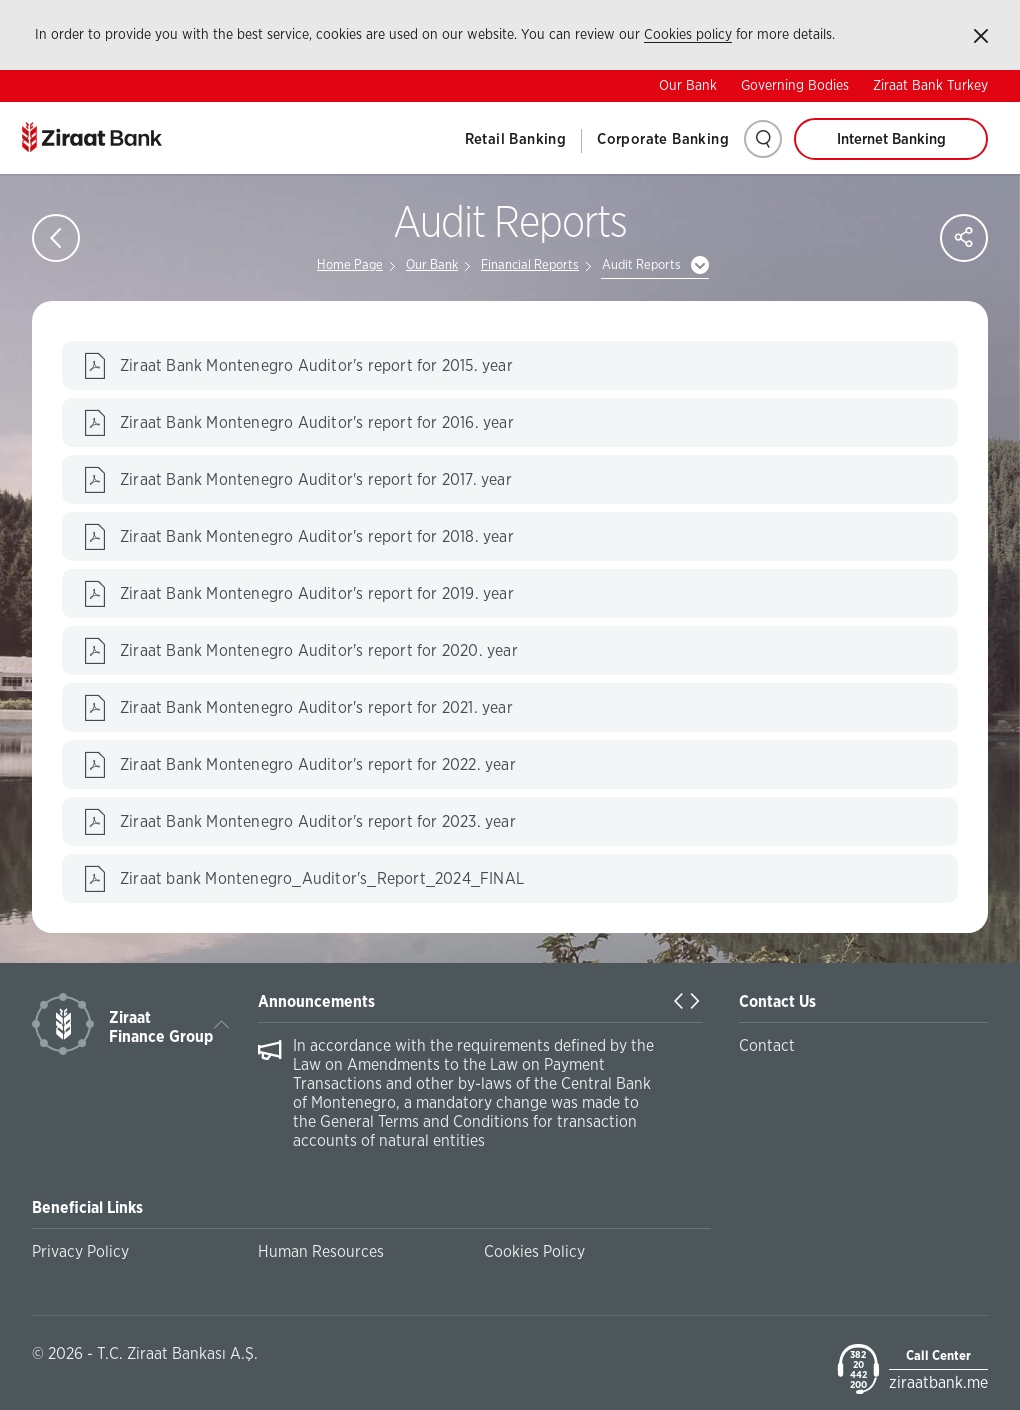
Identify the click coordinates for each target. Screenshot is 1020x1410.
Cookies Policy (534, 1252)
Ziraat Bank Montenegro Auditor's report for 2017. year (316, 480)
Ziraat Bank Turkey (930, 86)
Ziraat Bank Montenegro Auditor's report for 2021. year (316, 708)
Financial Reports (530, 265)
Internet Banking (891, 139)
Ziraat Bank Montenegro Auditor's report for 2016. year (317, 423)
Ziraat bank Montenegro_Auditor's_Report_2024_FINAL (322, 879)
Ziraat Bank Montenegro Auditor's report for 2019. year (317, 594)
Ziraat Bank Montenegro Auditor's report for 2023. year (318, 822)
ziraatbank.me (938, 1383)
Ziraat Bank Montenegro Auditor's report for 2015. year (316, 366)
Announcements (316, 1002)
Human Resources (321, 1252)
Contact (767, 1046)
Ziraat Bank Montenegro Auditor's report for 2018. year (317, 537)
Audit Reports (641, 265)
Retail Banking (516, 139)
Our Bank (688, 86)
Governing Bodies (795, 86)
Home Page (350, 265)
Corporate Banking (663, 139)
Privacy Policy (80, 1252)
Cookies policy (688, 35)
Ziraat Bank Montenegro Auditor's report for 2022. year (318, 765)
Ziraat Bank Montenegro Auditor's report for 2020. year (319, 651)
